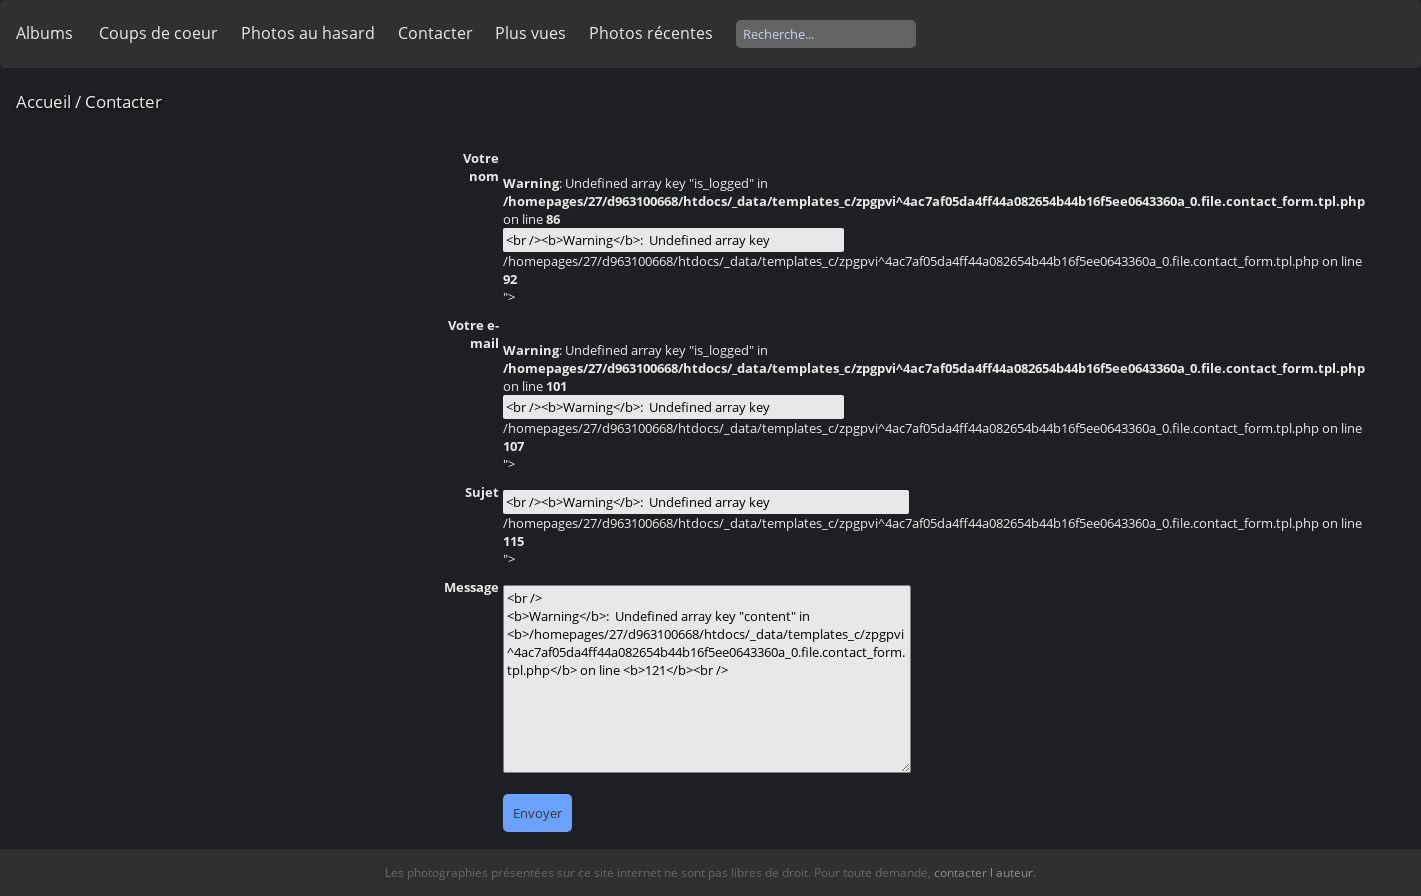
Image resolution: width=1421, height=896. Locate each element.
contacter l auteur (983, 872)
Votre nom (481, 167)
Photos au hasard (308, 33)
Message (471, 587)
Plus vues (530, 33)
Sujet (482, 492)
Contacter (435, 33)
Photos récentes (651, 33)
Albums (44, 33)
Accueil (43, 101)
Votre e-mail (473, 334)
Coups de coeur (158, 33)
